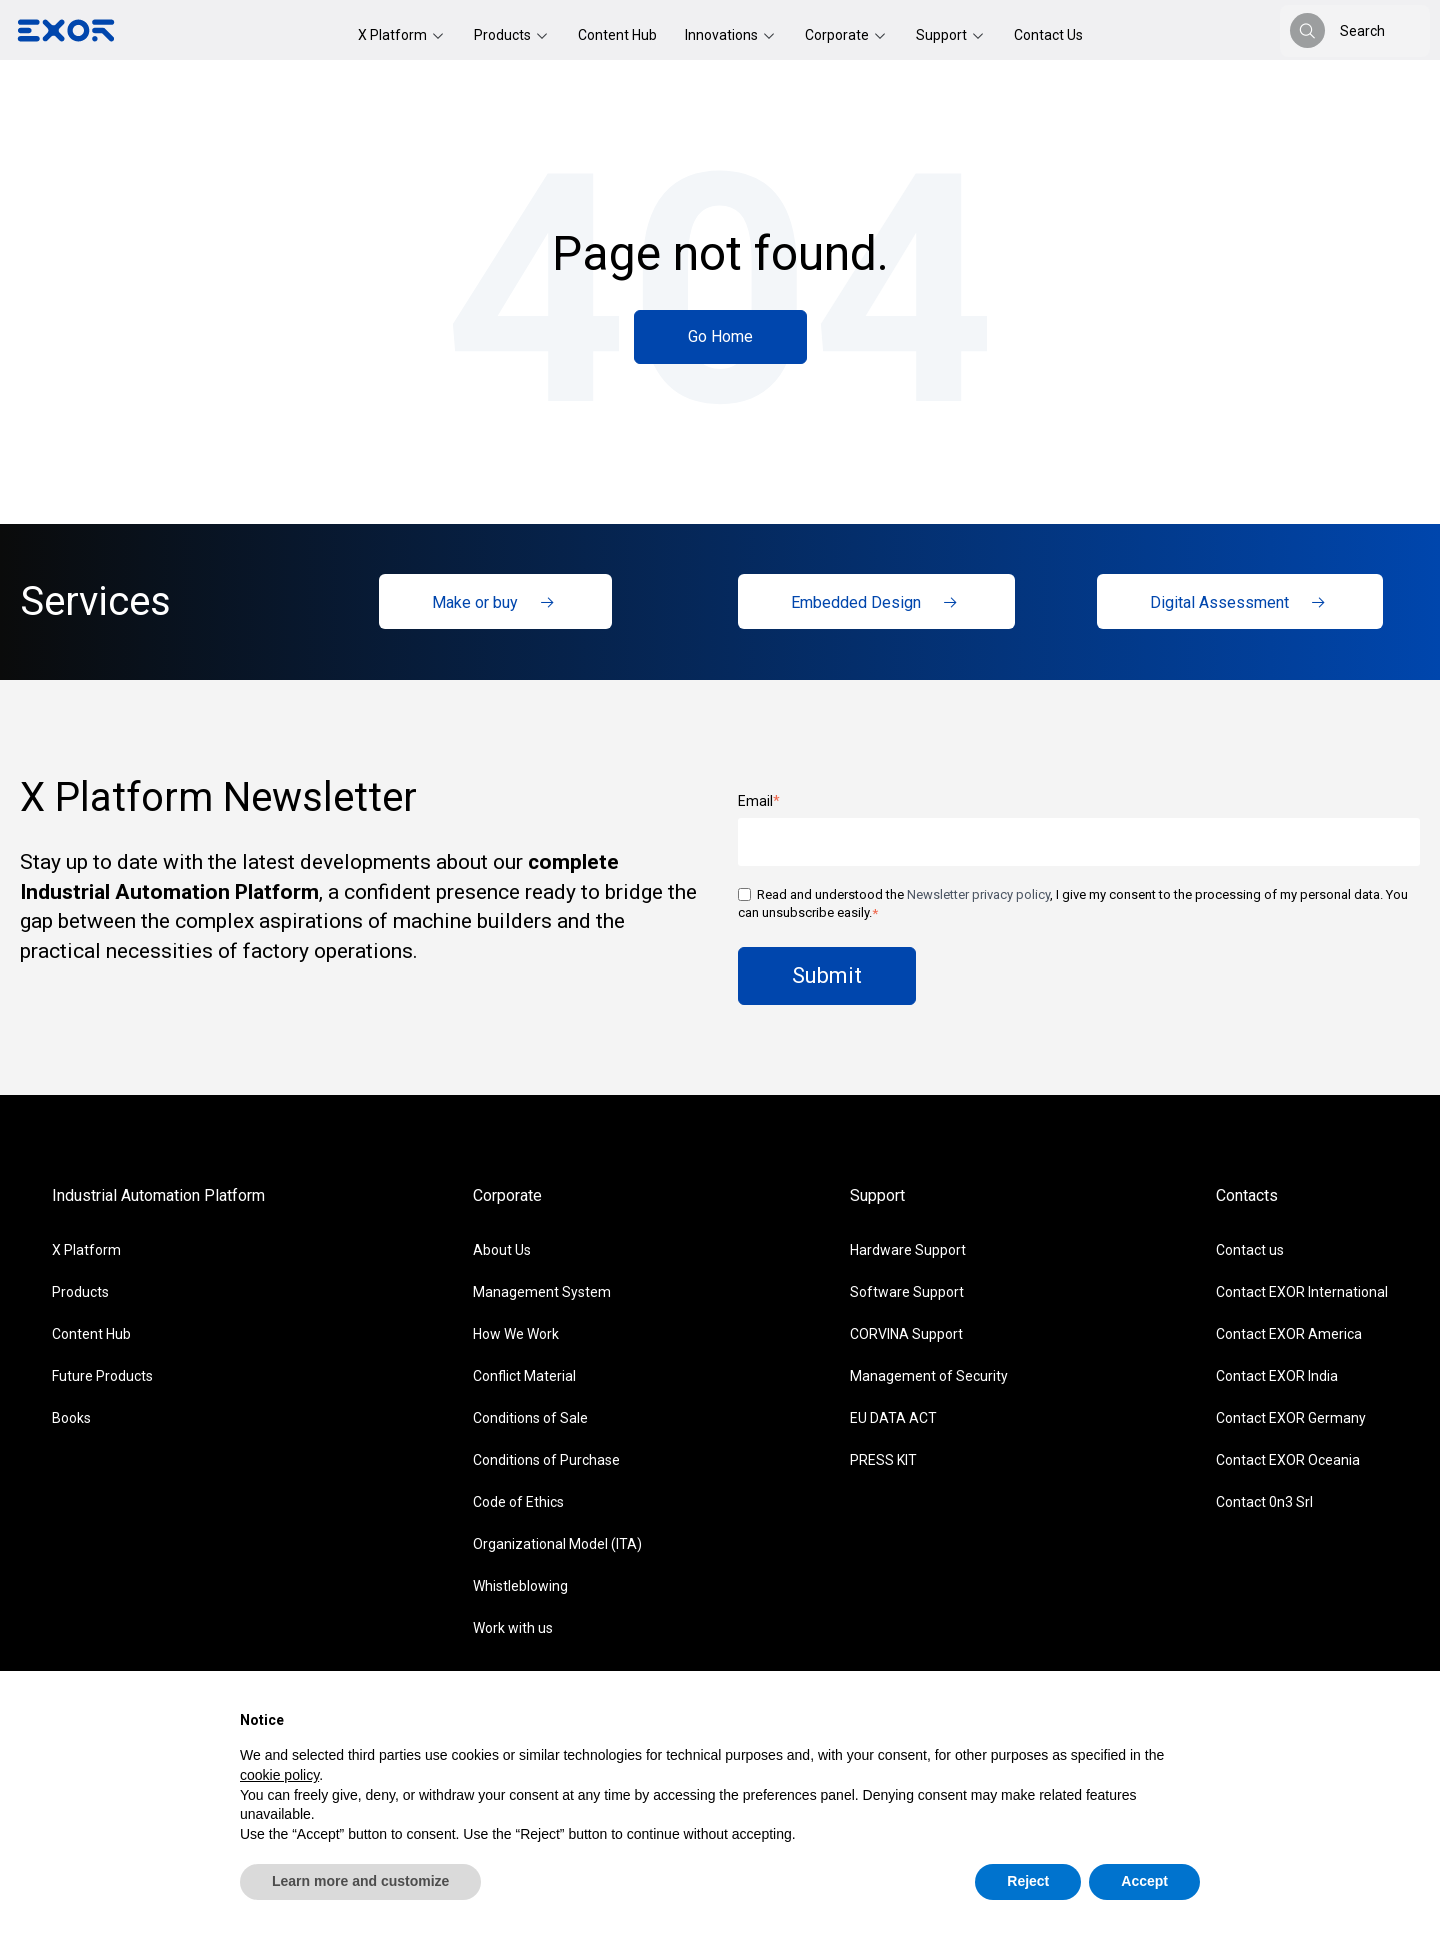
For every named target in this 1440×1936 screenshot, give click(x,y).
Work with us (513, 1628)
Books (71, 1418)
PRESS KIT (883, 1460)
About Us (502, 1250)
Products (504, 35)
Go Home (720, 336)
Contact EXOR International (1302, 1292)
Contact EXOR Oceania (1288, 1460)
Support (943, 35)
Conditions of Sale (530, 1418)
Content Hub (617, 35)
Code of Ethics (518, 1502)
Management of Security (929, 1376)
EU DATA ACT (893, 1418)
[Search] (1307, 30)
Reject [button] (1028, 1881)
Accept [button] (1144, 1881)
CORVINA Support (906, 1334)
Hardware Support (908, 1250)
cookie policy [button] (279, 1775)
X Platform (394, 35)
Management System (542, 1292)
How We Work (516, 1334)
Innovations (723, 35)
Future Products (102, 1376)
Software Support (907, 1292)
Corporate (838, 35)
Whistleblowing (520, 1586)
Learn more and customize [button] (360, 1881)
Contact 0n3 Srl (1264, 1502)
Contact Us (1048, 35)
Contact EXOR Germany (1291, 1418)
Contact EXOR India (1277, 1376)
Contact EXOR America (1289, 1334)
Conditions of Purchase (546, 1460)
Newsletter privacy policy (978, 894)
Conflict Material (524, 1376)
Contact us (1250, 1250)
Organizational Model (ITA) (557, 1544)
